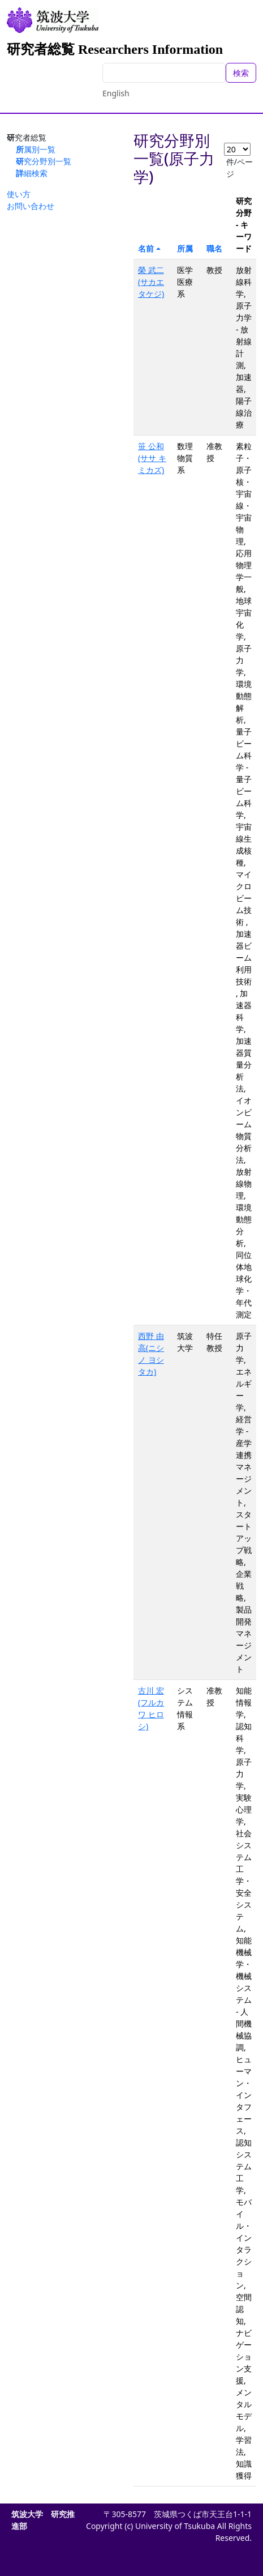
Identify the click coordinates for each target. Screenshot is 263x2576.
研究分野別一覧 (43, 161)
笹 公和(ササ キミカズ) (152, 458)
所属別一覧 (35, 149)
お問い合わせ (30, 206)
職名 (214, 248)
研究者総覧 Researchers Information (115, 49)
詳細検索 (32, 173)
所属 (185, 248)
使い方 (19, 194)
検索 (241, 72)
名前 (146, 248)
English (116, 93)
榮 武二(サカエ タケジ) (151, 282)
